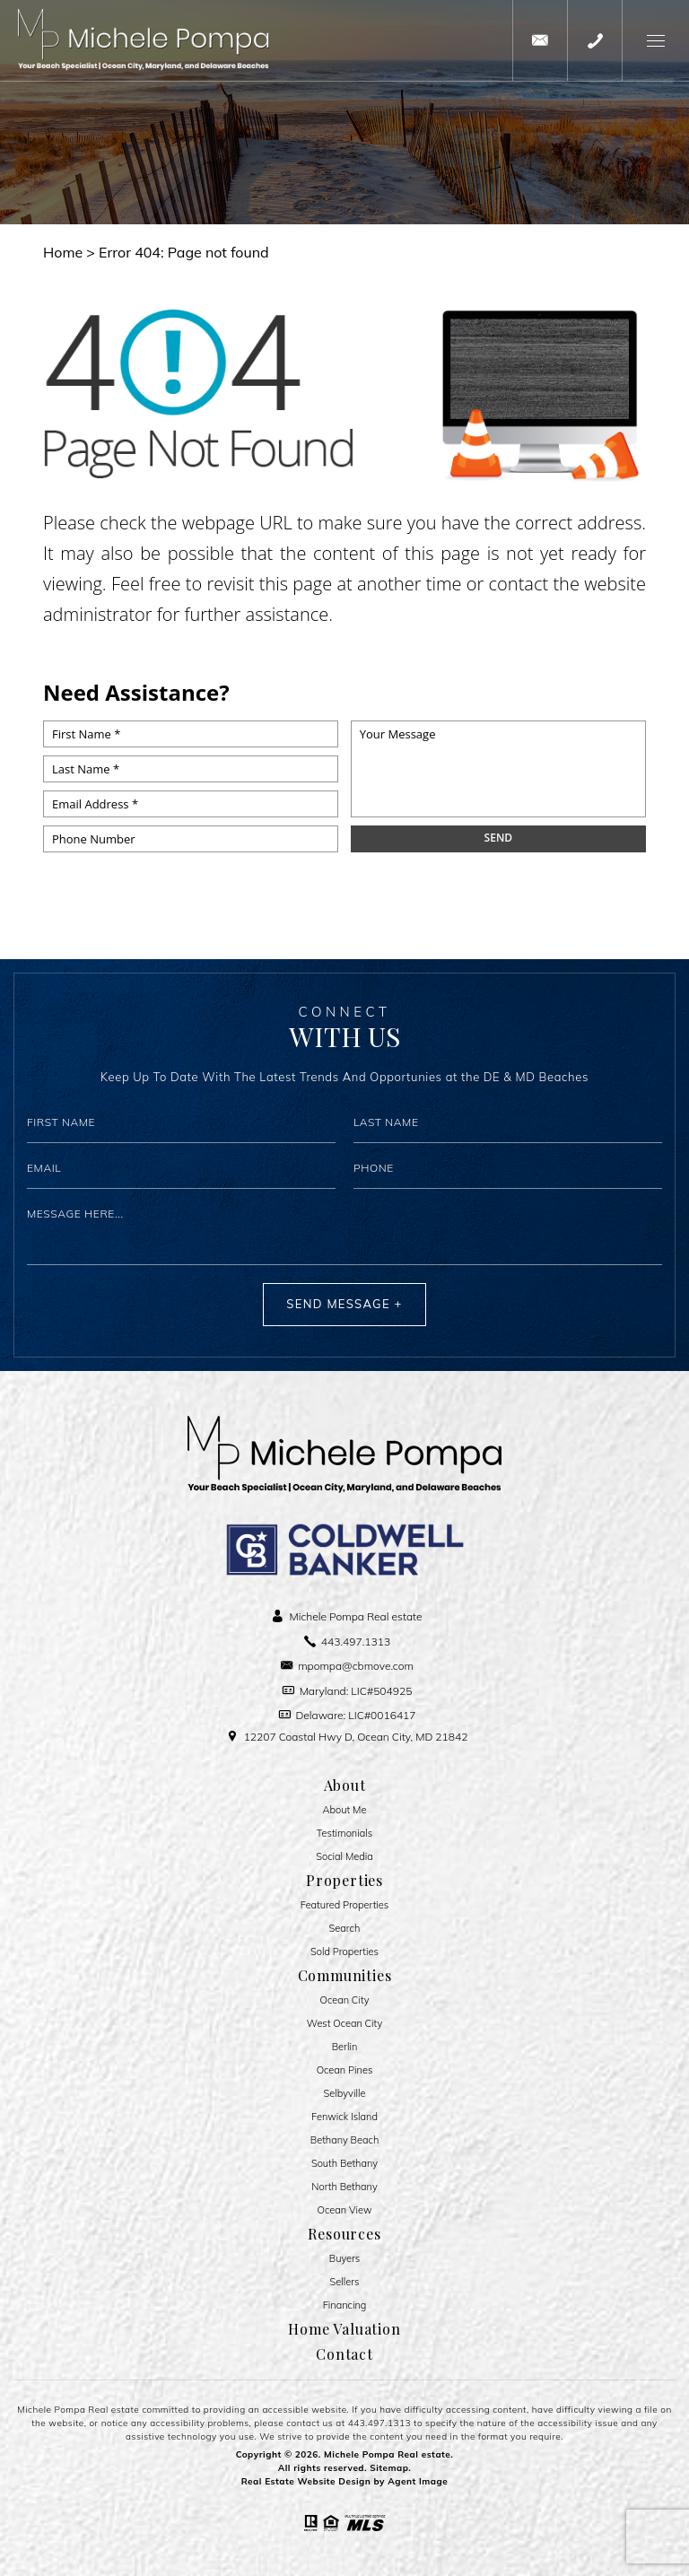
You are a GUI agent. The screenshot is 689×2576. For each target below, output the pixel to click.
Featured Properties (345, 1905)
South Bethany (344, 2164)
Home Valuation (344, 2329)
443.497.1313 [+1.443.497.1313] (379, 2423)
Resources (344, 2234)
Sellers (345, 2282)
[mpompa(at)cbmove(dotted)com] (540, 40)
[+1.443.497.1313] (595, 40)
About (345, 1785)
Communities (345, 1976)
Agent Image (418, 2481)
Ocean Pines (345, 2070)
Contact (344, 2354)
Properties (344, 1880)
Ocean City (345, 2000)
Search (345, 1929)
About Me (345, 1810)
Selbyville (345, 2094)
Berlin (345, 2047)
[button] (655, 40)
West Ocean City (344, 2024)
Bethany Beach (344, 2140)
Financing (345, 2305)
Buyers (345, 2259)
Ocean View (345, 2210)
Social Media (344, 1857)
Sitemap (389, 2468)
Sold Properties (344, 1952)
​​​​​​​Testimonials (344, 1833)
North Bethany (344, 2187)
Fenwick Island (344, 2117)
